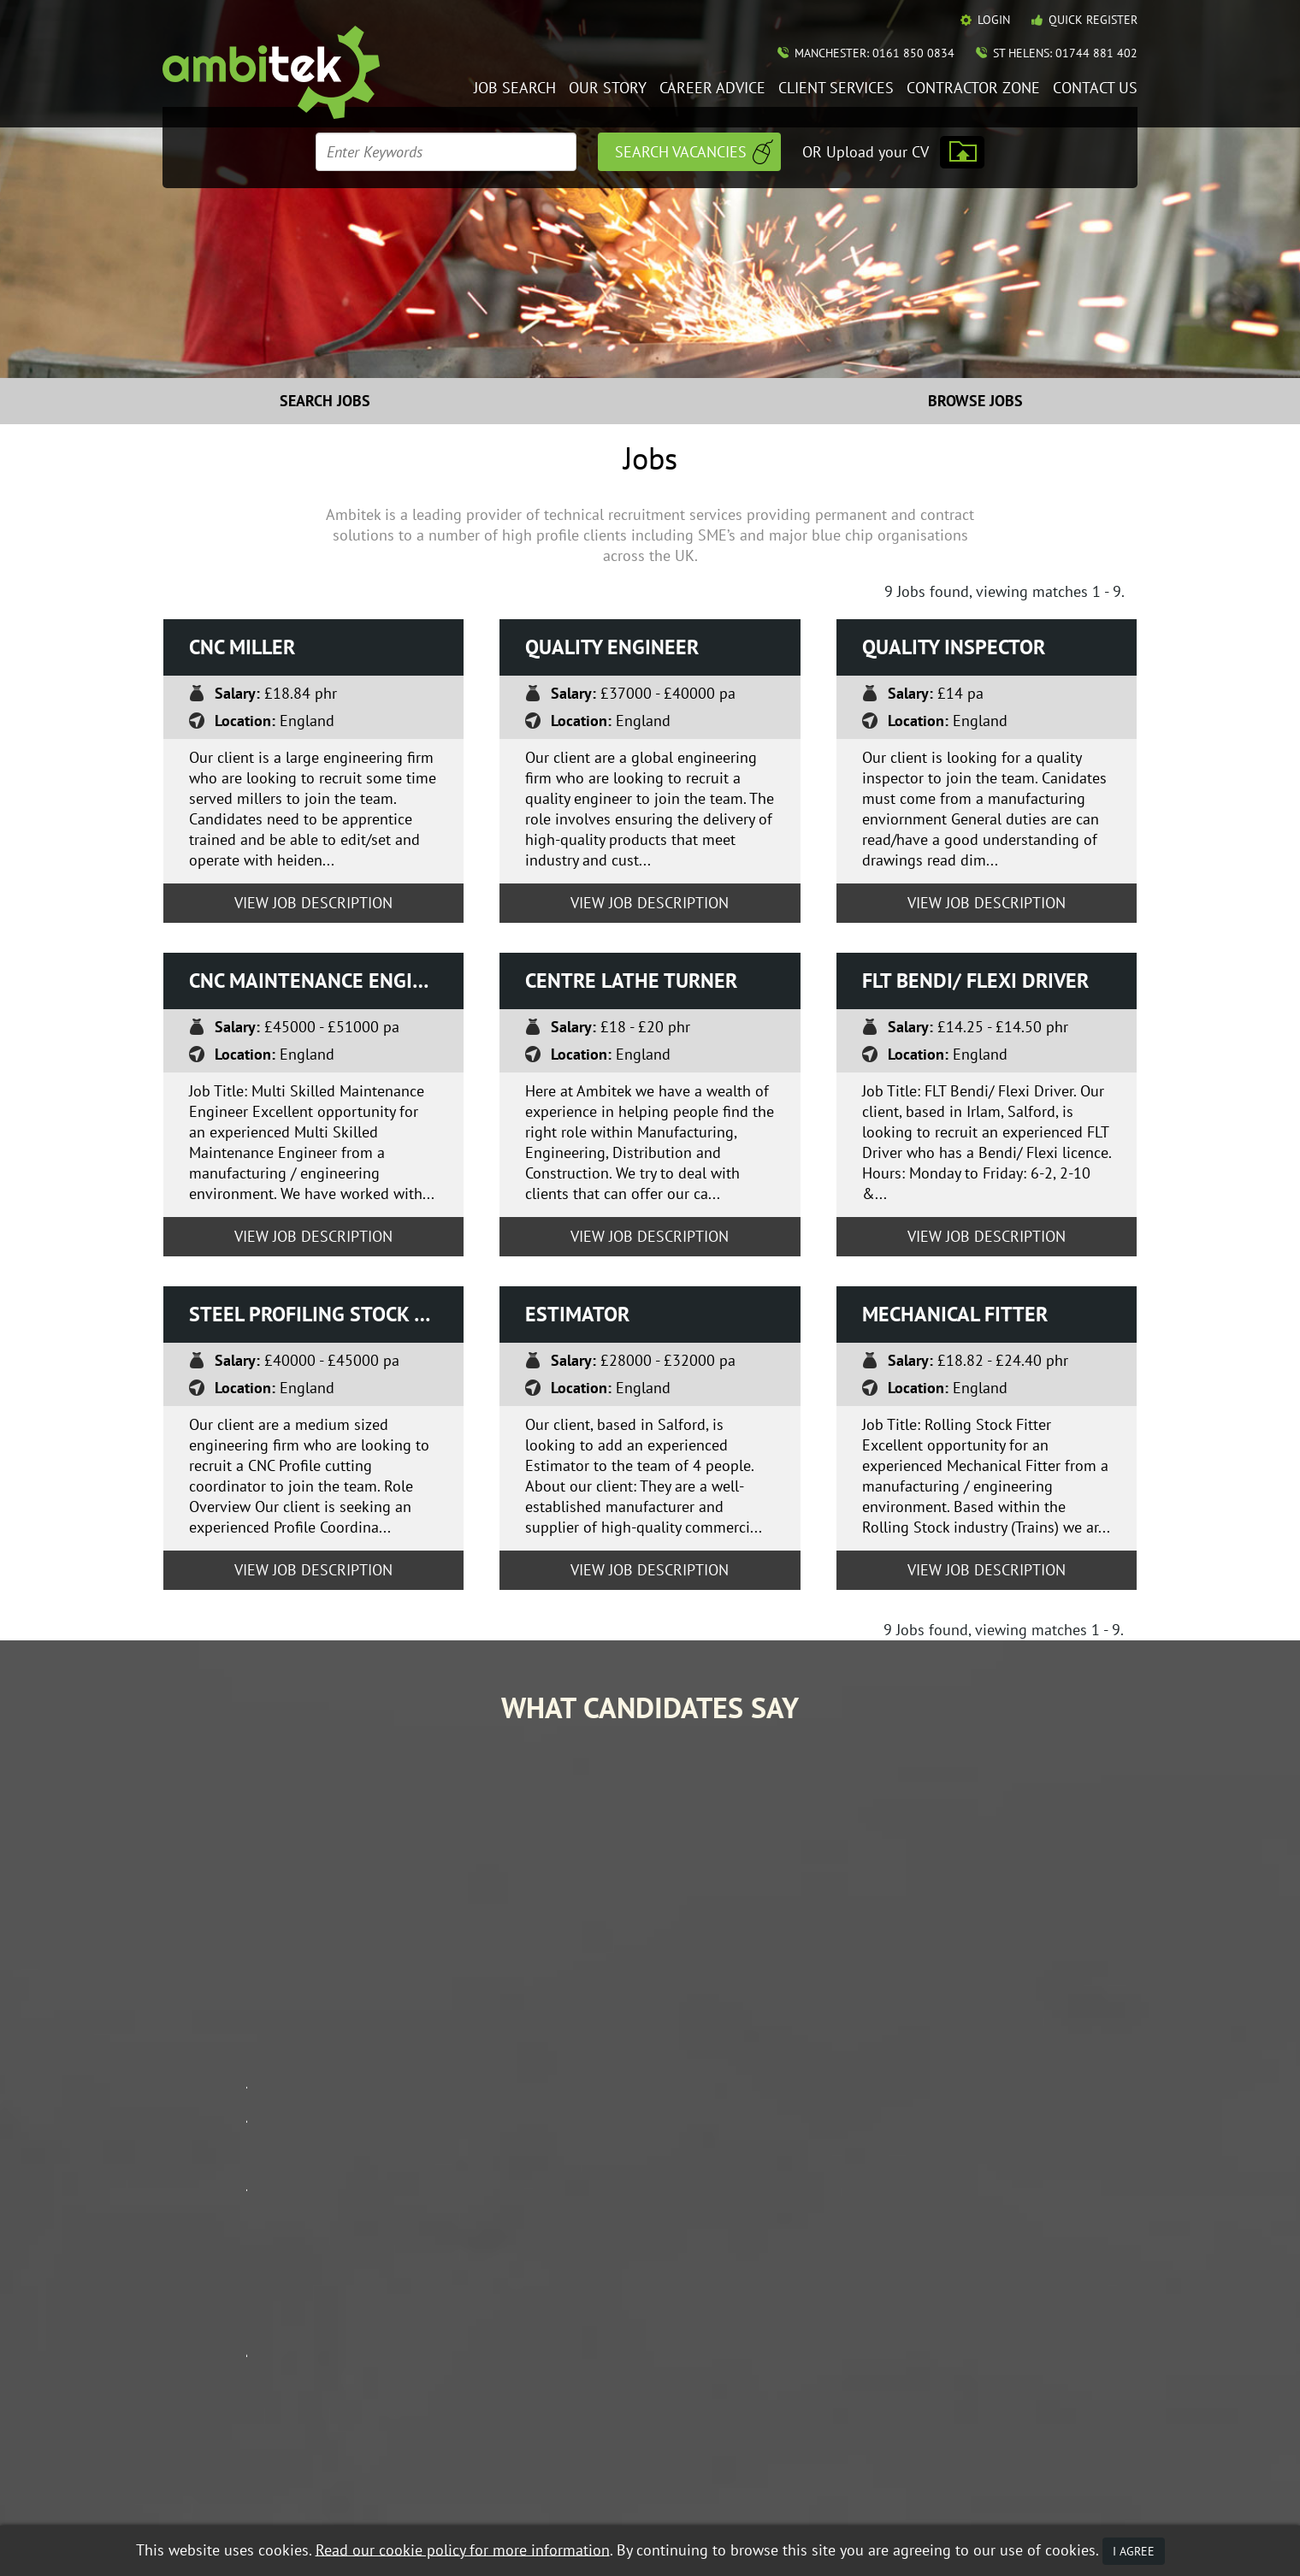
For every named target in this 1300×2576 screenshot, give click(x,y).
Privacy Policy (523, 2486)
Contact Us (1095, 88)
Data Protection (320, 2486)
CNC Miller (242, 647)
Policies (984, 2330)
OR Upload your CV (865, 152)
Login (994, 19)
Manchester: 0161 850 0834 (874, 53)
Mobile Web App (793, 2330)
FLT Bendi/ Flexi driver (975, 980)
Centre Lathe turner (631, 980)
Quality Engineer (612, 647)
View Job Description (313, 903)
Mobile (589, 2486)
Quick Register (1093, 19)
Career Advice (712, 88)
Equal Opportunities (214, 2486)
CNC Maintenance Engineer (324, 980)
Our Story (608, 88)
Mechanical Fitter (955, 1314)
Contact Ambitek (1010, 2305)
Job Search (515, 88)
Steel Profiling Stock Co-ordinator (326, 1314)
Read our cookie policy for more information (463, 2549)
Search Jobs (325, 401)
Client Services (836, 88)
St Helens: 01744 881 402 (1065, 53)
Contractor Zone (973, 88)
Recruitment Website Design (232, 2508)
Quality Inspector (953, 647)
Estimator (577, 1314)
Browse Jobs (975, 401)
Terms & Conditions (424, 2486)
